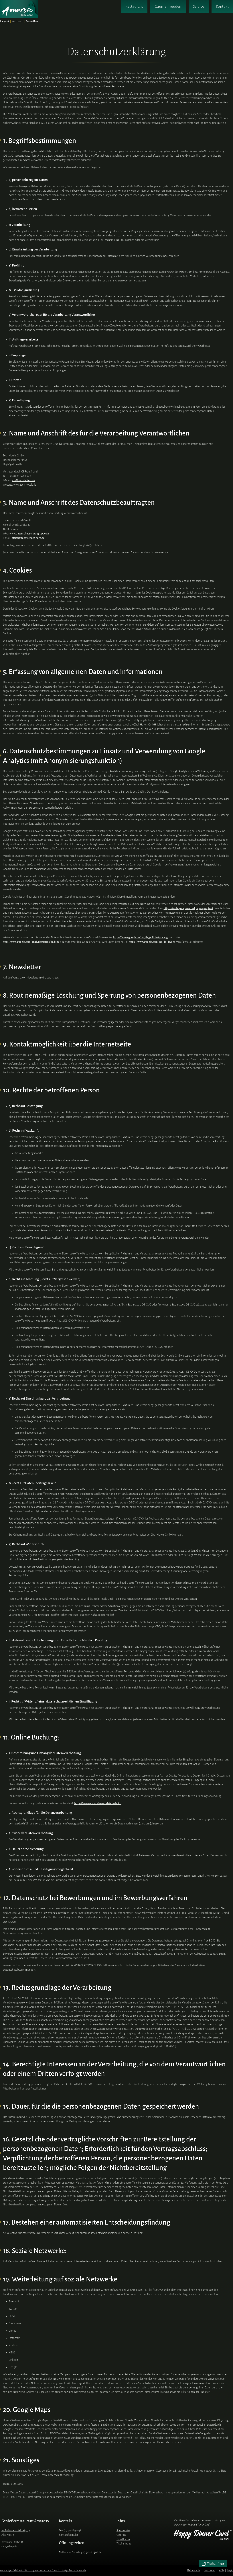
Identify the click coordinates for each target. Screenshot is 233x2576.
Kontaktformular (68, 2534)
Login (230, 2570)
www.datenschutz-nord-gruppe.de (29, 533)
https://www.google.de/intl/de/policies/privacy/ (140, 937)
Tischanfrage (123, 2543)
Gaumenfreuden (168, 6)
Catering (121, 2534)
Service (198, 6)
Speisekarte (123, 2530)
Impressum (209, 2570)
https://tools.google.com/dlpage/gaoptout (188, 908)
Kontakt (222, 6)
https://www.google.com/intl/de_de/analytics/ (156, 941)
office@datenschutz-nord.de (28, 537)
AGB (221, 2570)
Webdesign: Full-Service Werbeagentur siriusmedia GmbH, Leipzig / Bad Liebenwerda (43, 2570)
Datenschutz (193, 2570)
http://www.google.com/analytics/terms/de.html (31, 941)
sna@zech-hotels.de (23, 480)
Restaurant (134, 6)
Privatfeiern (123, 2539)
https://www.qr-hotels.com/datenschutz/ (97, 1803)
